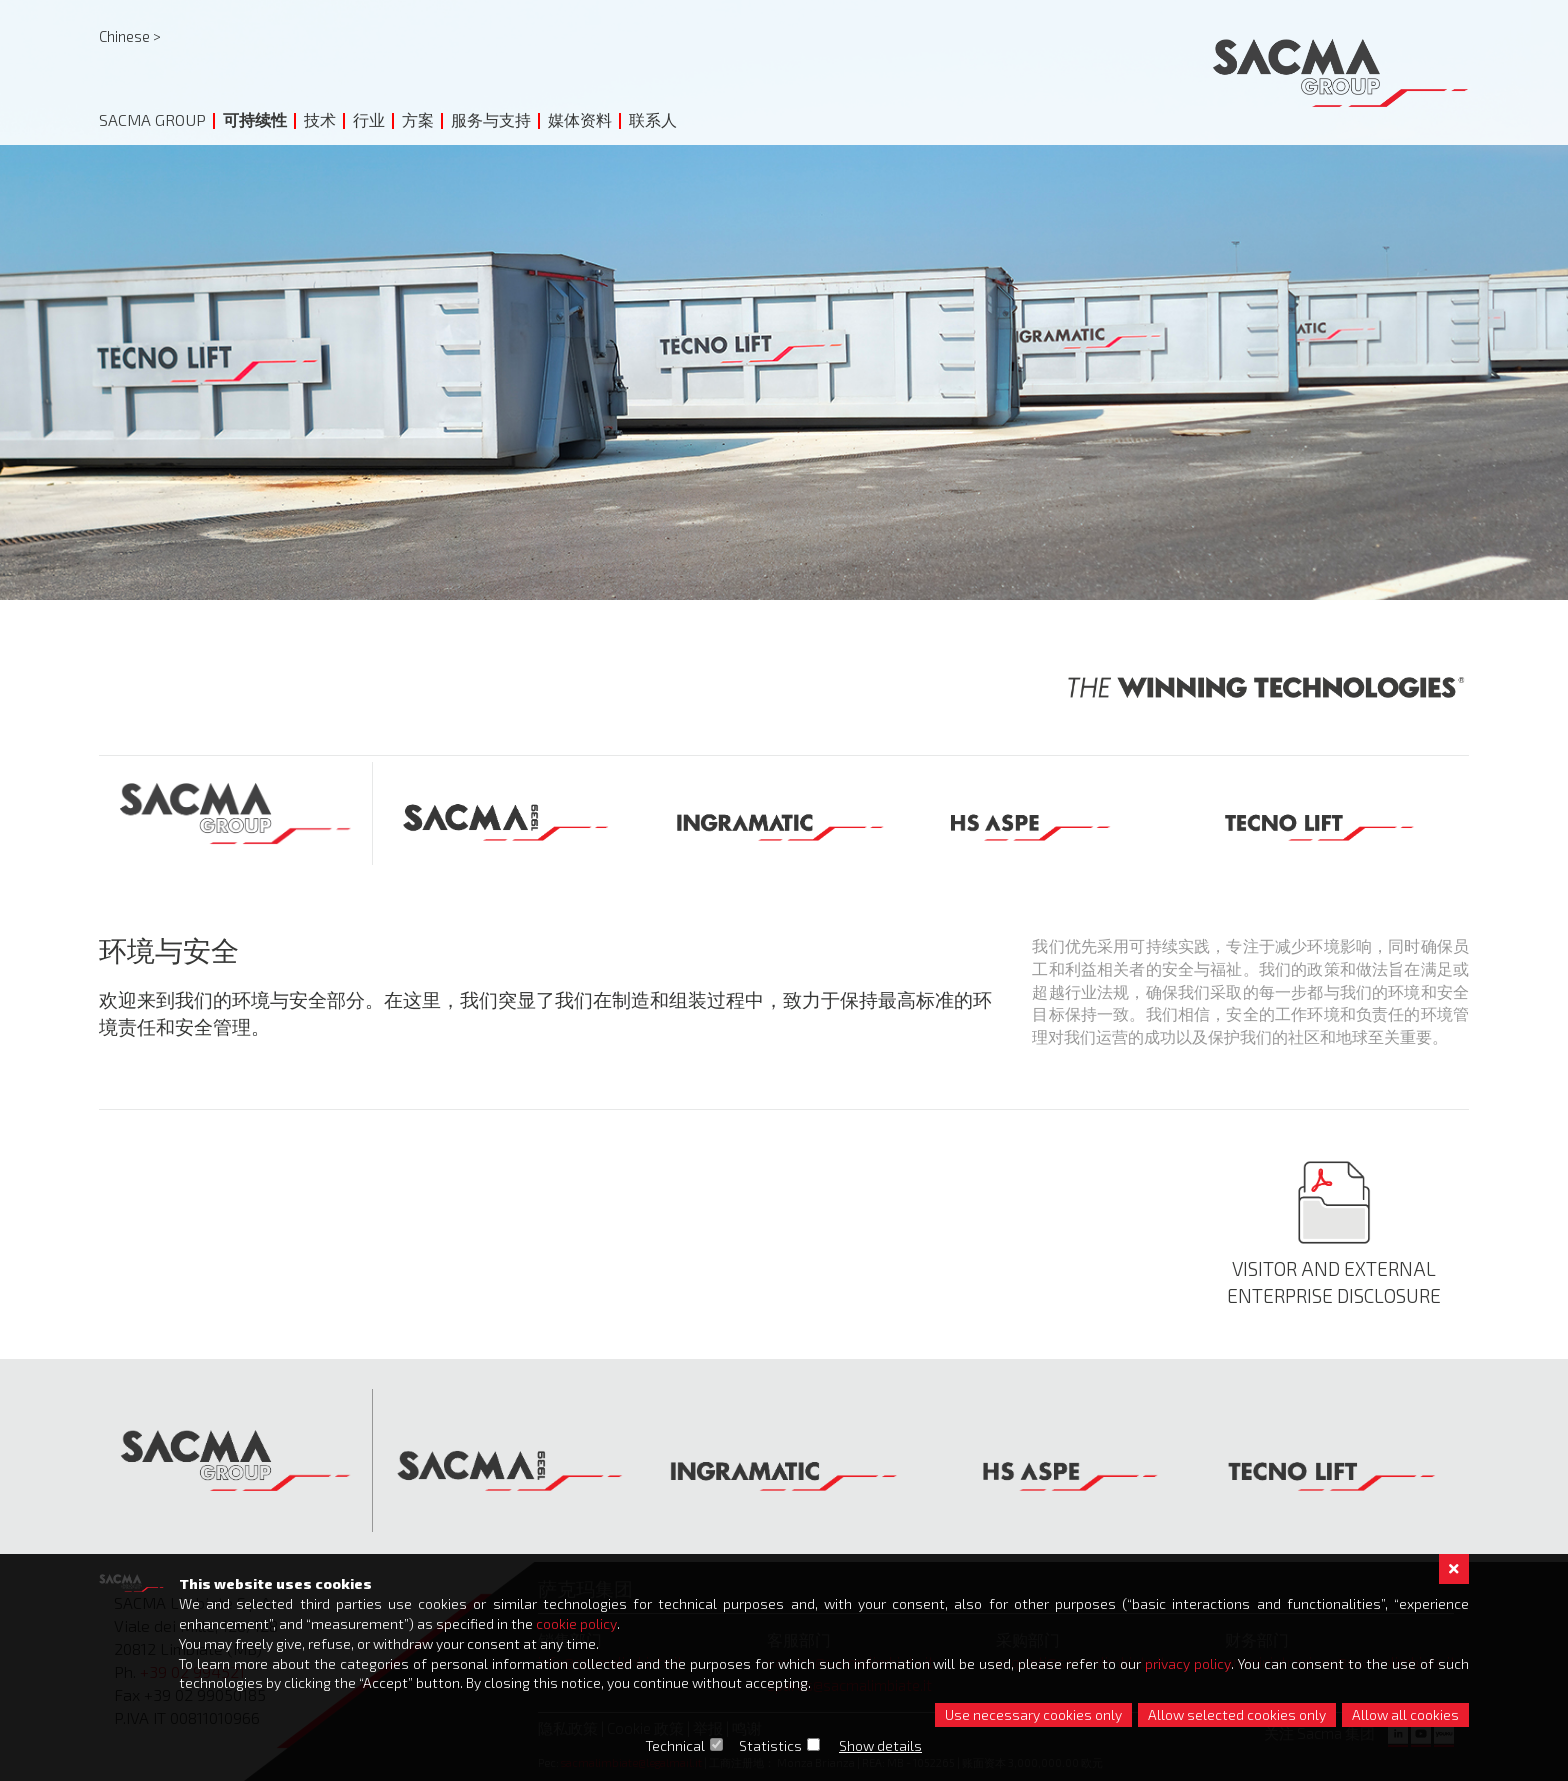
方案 (418, 119)
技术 (320, 119)
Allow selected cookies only (1237, 1714)
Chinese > (130, 36)
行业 (369, 119)
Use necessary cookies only (1033, 1714)
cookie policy (576, 1622)
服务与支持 (491, 119)
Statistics (771, 1745)
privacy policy (1189, 1662)
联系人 (653, 119)
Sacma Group (152, 119)
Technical (676, 1745)
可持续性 (255, 119)
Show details (881, 1745)
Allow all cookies (1405, 1714)
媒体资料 (580, 119)
